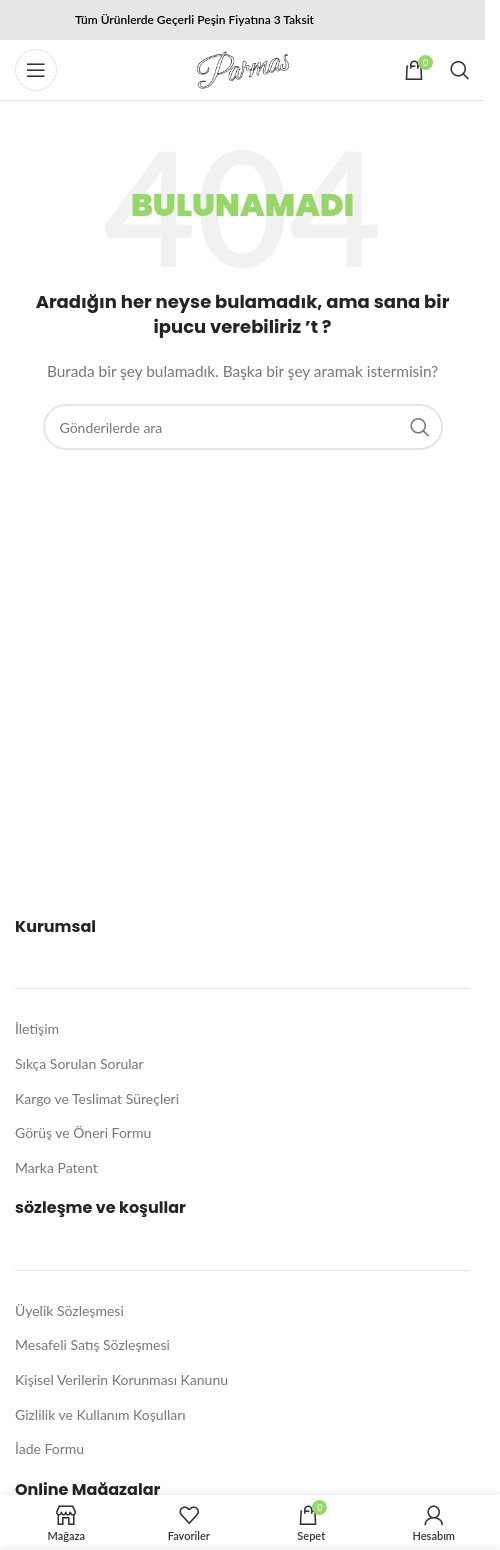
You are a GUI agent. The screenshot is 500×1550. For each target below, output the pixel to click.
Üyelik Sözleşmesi (69, 1310)
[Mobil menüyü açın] (36, 70)
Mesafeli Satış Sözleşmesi (92, 1344)
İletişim (37, 1028)
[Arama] (460, 70)
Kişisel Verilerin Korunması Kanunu (121, 1379)
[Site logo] (243, 68)
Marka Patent (56, 1167)
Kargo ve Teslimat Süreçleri (97, 1098)
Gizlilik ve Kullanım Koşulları (100, 1414)
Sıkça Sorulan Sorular (79, 1063)
